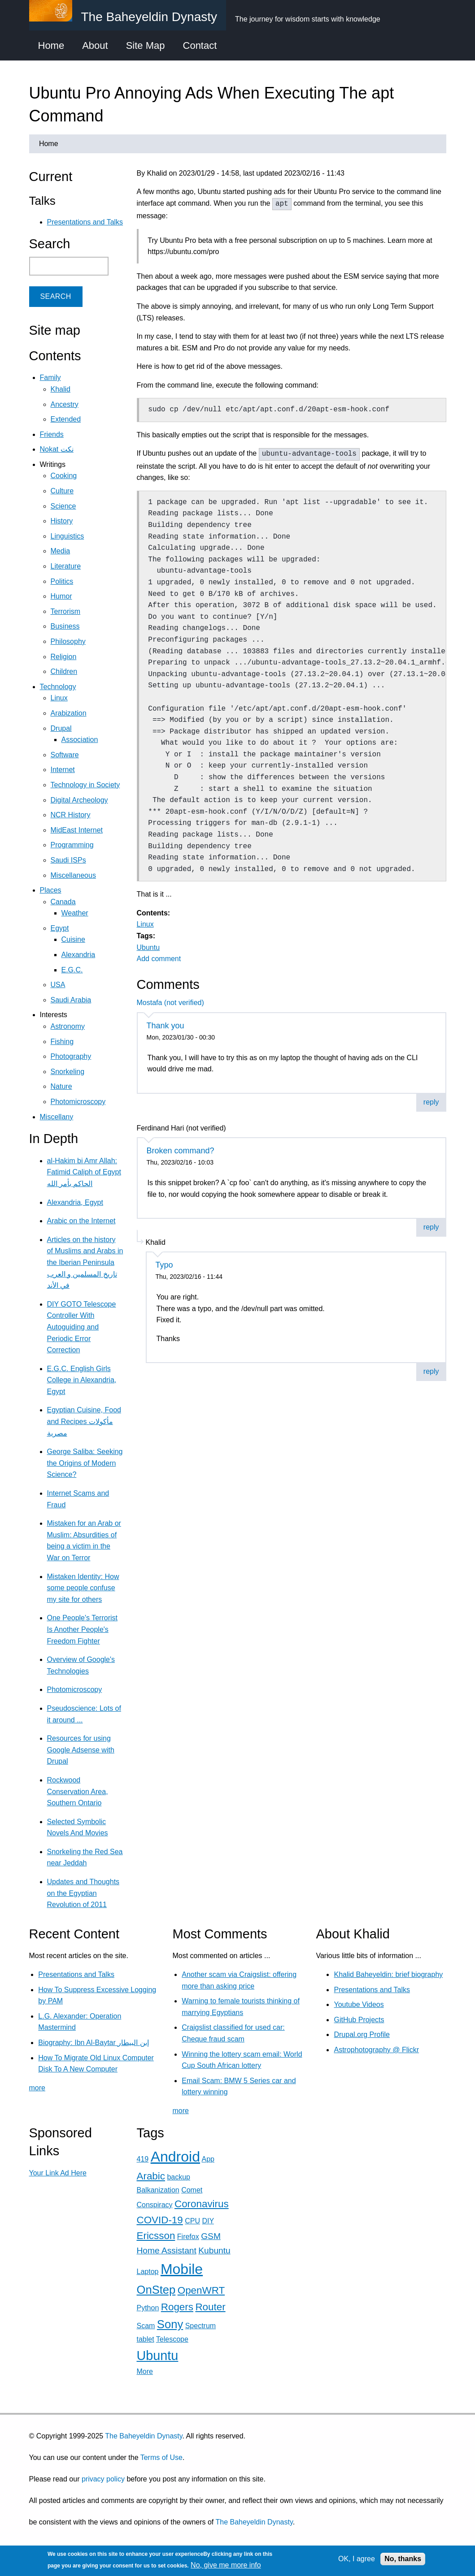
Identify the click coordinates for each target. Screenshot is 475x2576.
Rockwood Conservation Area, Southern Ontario (77, 1791)
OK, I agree (356, 2559)
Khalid (60, 389)
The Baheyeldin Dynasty (143, 2436)
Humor (61, 596)
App (208, 2159)
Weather (74, 913)
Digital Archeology (79, 800)
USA (58, 984)
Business (65, 626)
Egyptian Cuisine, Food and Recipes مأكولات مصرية (84, 1421)
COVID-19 (160, 2220)
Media (60, 551)
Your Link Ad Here (58, 2173)
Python (148, 2308)
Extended (66, 419)
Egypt (60, 928)
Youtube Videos (358, 2004)
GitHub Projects (359, 2020)
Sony (170, 2324)
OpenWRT (201, 2290)
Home (51, 45)
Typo (164, 1264)
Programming (72, 845)
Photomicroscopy (78, 1101)
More (145, 2371)
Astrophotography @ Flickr (376, 2050)
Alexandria (78, 954)
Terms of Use (161, 2457)
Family (50, 377)
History (62, 521)
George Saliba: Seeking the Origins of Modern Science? (85, 1463)
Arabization (69, 713)
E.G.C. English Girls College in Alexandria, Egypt (82, 1380)
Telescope (172, 2339)
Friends (52, 434)
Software (65, 755)
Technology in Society (85, 785)
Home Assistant (166, 2250)
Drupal (61, 728)
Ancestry (64, 404)
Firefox (188, 2236)
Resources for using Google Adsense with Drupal (80, 1750)
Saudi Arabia (71, 1000)
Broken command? (180, 1150)
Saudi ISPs (68, 860)
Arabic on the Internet (81, 1221)
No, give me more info (226, 2565)
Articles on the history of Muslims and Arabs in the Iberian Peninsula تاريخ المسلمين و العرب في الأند (85, 1262)
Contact (200, 45)
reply (431, 1102)
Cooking (64, 475)
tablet (145, 2339)
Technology (58, 686)
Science (63, 506)
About (95, 45)
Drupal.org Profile (362, 2034)
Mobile (182, 2269)
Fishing (62, 1041)
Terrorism (66, 611)
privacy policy (103, 2479)
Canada (63, 902)
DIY (208, 2221)
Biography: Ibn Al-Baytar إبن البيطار (93, 2042)
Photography (71, 1056)
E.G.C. (72, 970)
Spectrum (200, 2326)
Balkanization (158, 2190)
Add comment (159, 958)
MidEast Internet (77, 830)
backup (178, 2177)
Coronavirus (201, 2203)
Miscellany (57, 1117)
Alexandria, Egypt (75, 1202)
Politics (62, 581)
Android (175, 2157)
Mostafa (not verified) (170, 1002)
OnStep (156, 2289)
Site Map (145, 45)
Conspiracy (155, 2205)
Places (50, 890)
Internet (63, 769)
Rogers (177, 2307)
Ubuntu (148, 947)
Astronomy (68, 1026)
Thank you (165, 1025)
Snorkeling (68, 1071)
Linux (145, 924)
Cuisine (73, 939)
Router (210, 2307)
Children (64, 671)
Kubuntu (214, 2250)
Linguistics (67, 536)
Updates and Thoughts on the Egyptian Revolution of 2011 (83, 1893)
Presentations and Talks (85, 222)
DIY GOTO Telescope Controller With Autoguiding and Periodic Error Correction (81, 1327)
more (37, 2088)
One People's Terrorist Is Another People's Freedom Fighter (82, 1629)
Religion (64, 656)
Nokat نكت (57, 449)
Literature (66, 566)
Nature (61, 1086)
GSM (211, 2236)
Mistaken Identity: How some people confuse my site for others (83, 1588)
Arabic (151, 2176)
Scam (146, 2326)
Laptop (148, 2271)
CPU (192, 2221)
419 (143, 2159)
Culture (62, 491)
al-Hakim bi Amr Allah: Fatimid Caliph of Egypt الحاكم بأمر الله (84, 1172)
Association (79, 739)
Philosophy (68, 641)
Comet (191, 2190)
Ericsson (156, 2235)
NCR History (71, 815)
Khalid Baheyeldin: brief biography (388, 1974)
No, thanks (402, 2559)
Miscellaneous (73, 875)
